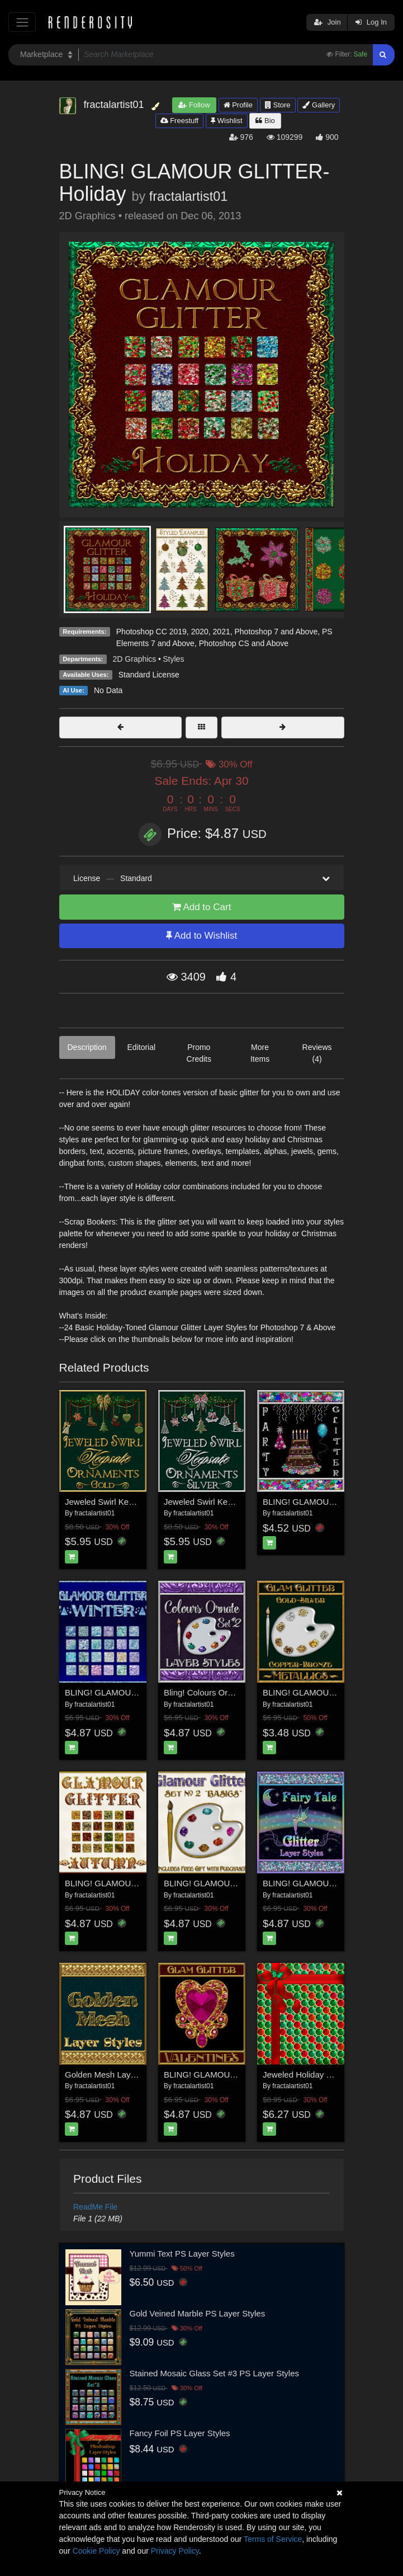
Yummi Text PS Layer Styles (182, 2253)
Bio (264, 120)
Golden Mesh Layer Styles (114, 2074)
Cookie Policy (96, 2550)
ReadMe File (95, 2206)
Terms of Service (273, 2539)
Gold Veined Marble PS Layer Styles (197, 2313)
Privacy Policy (175, 2550)
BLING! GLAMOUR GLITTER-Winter (133, 1692)
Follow (194, 105)
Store (278, 105)
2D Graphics (135, 658)
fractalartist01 (188, 196)
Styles (173, 658)
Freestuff (179, 120)
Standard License (148, 674)
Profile (238, 105)
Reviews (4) (317, 1053)
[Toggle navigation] (22, 22)
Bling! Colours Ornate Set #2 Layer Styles (241, 1692)
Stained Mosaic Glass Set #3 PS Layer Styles (214, 2373)
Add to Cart (201, 907)
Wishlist (226, 120)
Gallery (318, 105)
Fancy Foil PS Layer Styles (180, 2433)
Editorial (141, 1047)
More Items (259, 1053)
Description (87, 1047)
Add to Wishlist (201, 935)
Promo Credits (199, 1053)
